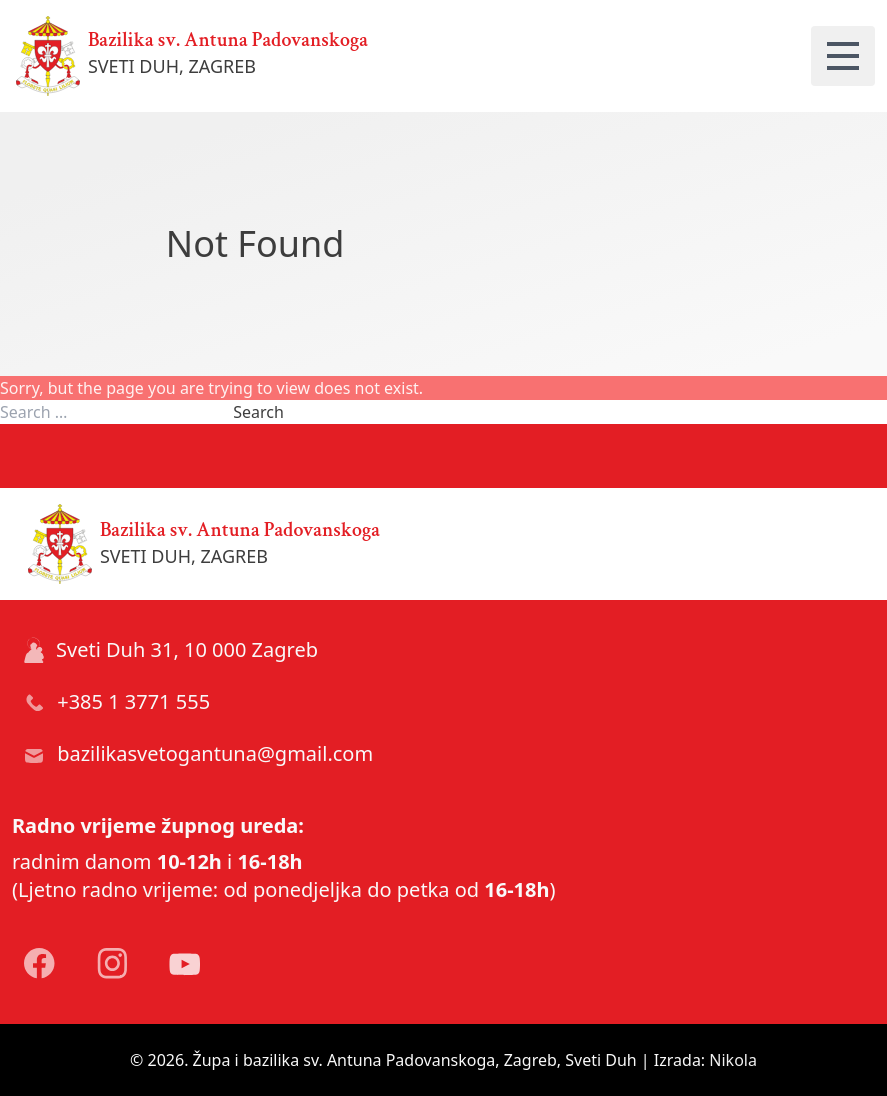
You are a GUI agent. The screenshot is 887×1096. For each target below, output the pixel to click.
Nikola (733, 1060)
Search (258, 412)
